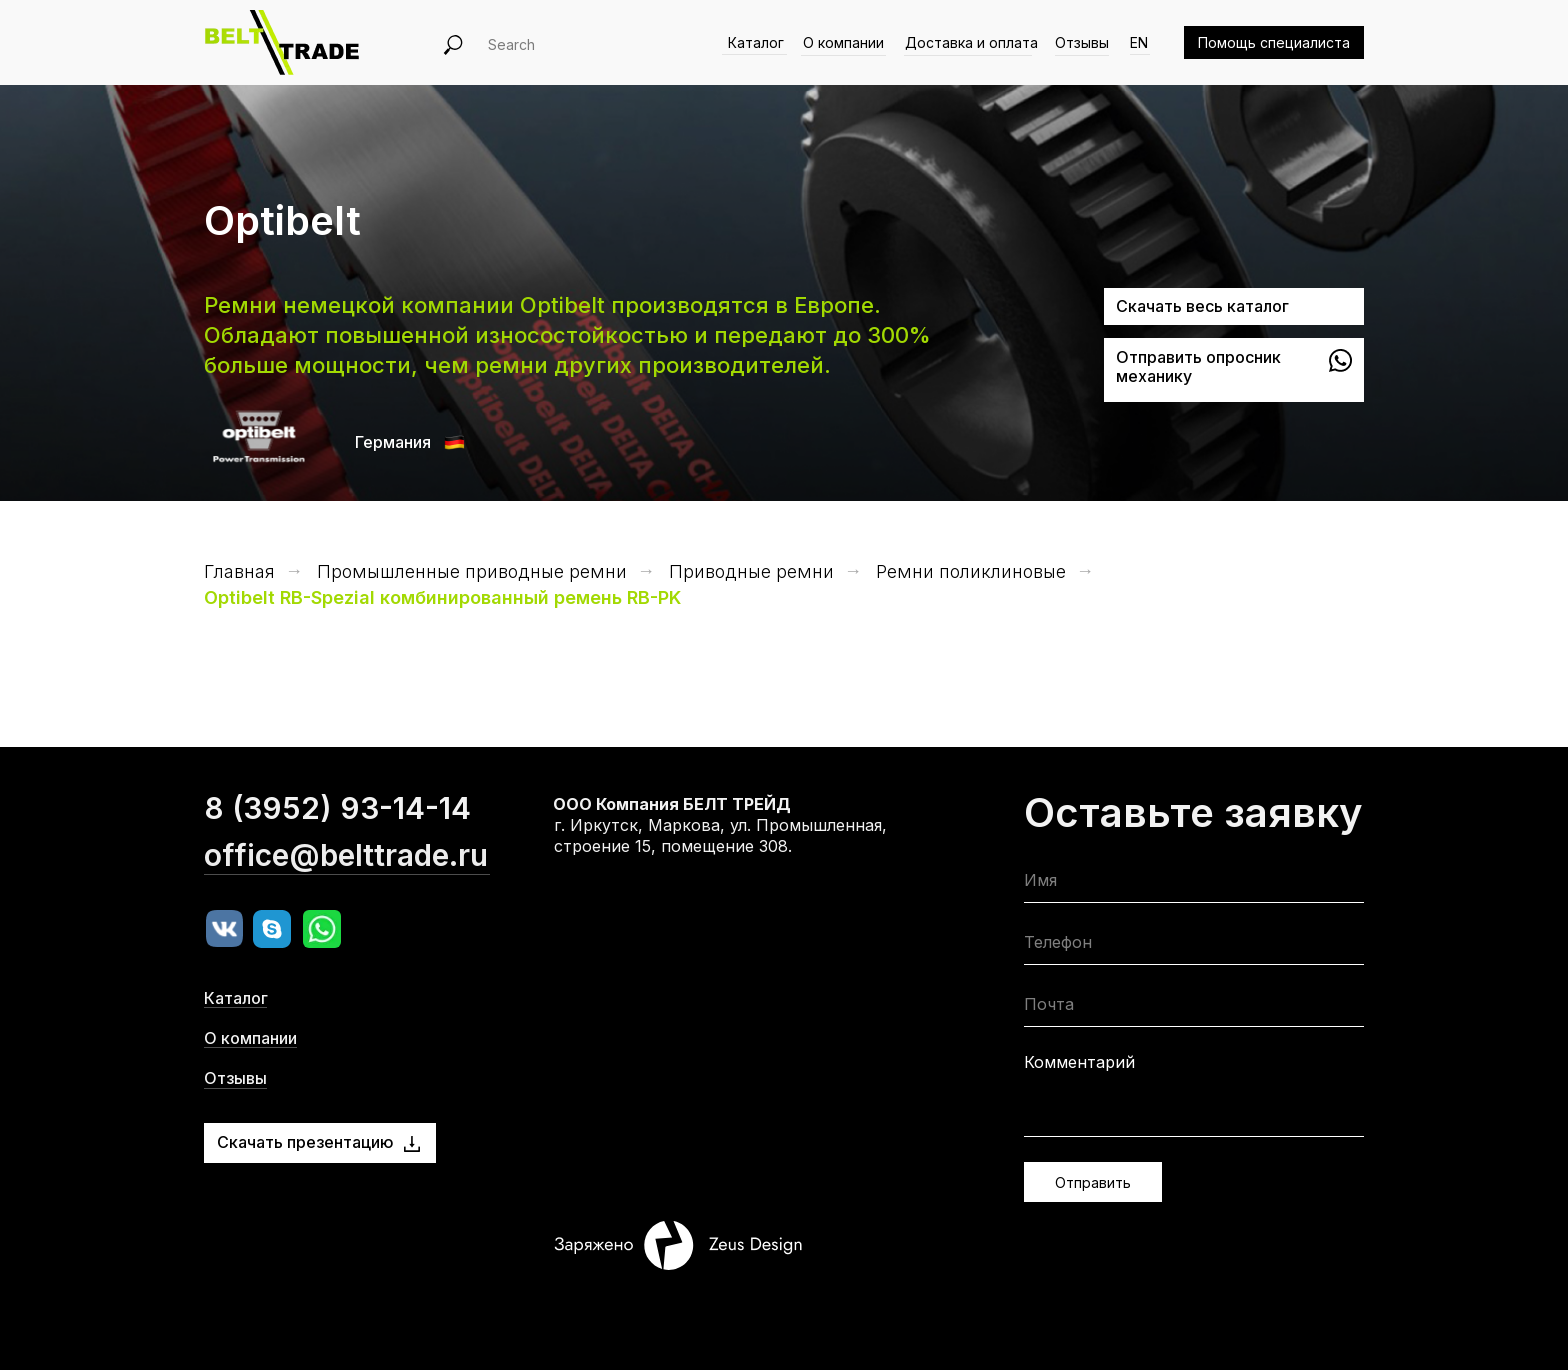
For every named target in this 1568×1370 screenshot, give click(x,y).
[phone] (1194, 946)
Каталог (756, 42)
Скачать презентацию (305, 1142)
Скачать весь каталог (1202, 306)
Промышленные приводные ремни (472, 571)
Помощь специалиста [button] (1274, 42)
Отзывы (1082, 42)
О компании (843, 42)
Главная (239, 571)
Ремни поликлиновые (971, 571)
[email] (1194, 1008)
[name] (1194, 884)
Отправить (1093, 1182)
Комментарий (1079, 1062)
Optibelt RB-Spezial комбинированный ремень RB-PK (442, 597)
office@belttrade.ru (346, 897)
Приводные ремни (751, 571)
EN (1139, 42)
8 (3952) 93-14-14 (337, 850)
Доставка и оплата (971, 42)
